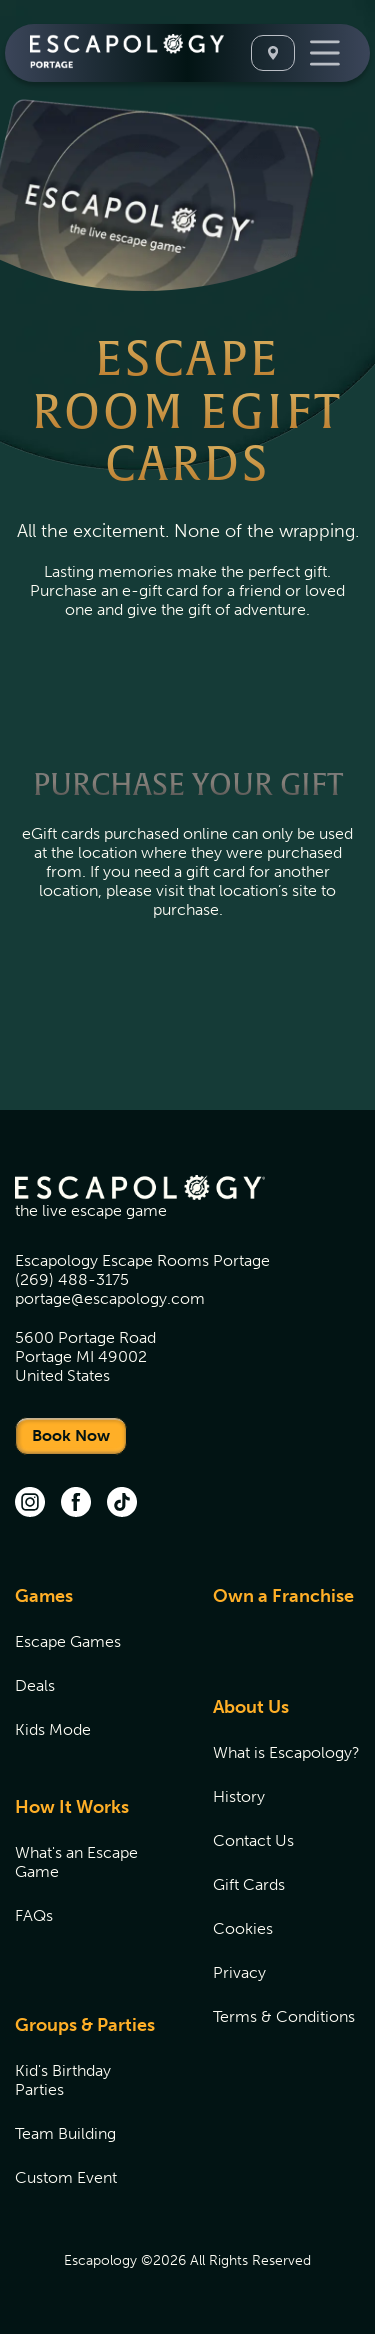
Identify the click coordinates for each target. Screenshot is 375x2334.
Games (44, 1596)
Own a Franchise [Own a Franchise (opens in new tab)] (283, 1596)
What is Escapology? (286, 1752)
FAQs (34, 1915)
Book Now (71, 1435)
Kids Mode (53, 1729)
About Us (251, 1707)
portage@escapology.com (110, 1298)
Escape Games (68, 1641)
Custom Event (66, 2177)
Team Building (65, 2133)
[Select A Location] (273, 53)
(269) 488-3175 (72, 1279)
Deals (35, 1685)
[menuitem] (89, 1674)
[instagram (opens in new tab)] (30, 1504)
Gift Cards (249, 1884)
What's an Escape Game (76, 1862)
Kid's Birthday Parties (63, 2080)
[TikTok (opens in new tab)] (122, 1504)
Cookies (243, 1928)
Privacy (239, 1972)
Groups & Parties (85, 2025)
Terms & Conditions (284, 2016)
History (239, 1796)
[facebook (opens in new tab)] (76, 1504)
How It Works (72, 1807)
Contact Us (253, 1840)
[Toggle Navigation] (325, 53)
